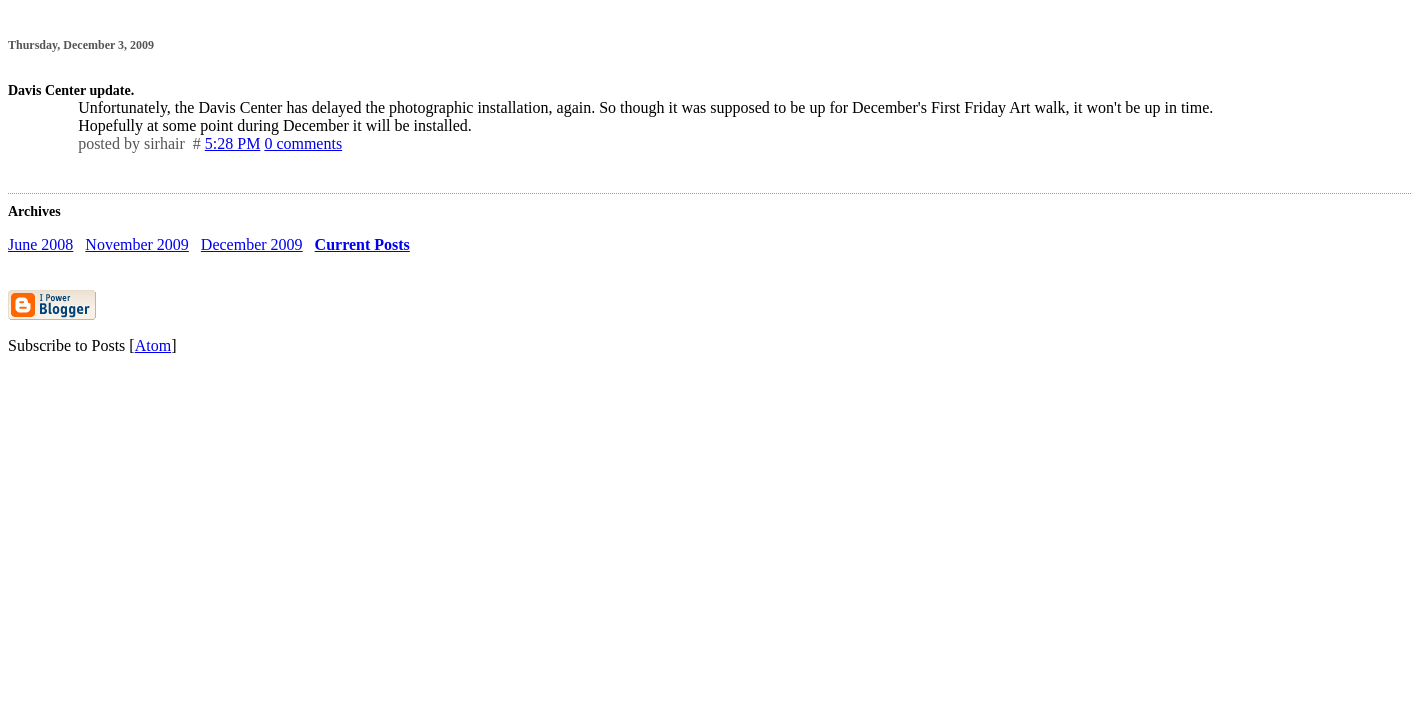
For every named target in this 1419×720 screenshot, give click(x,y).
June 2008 (40, 244)
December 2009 (252, 244)
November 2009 (137, 244)
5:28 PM (233, 143)
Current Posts (362, 244)
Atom (153, 345)
